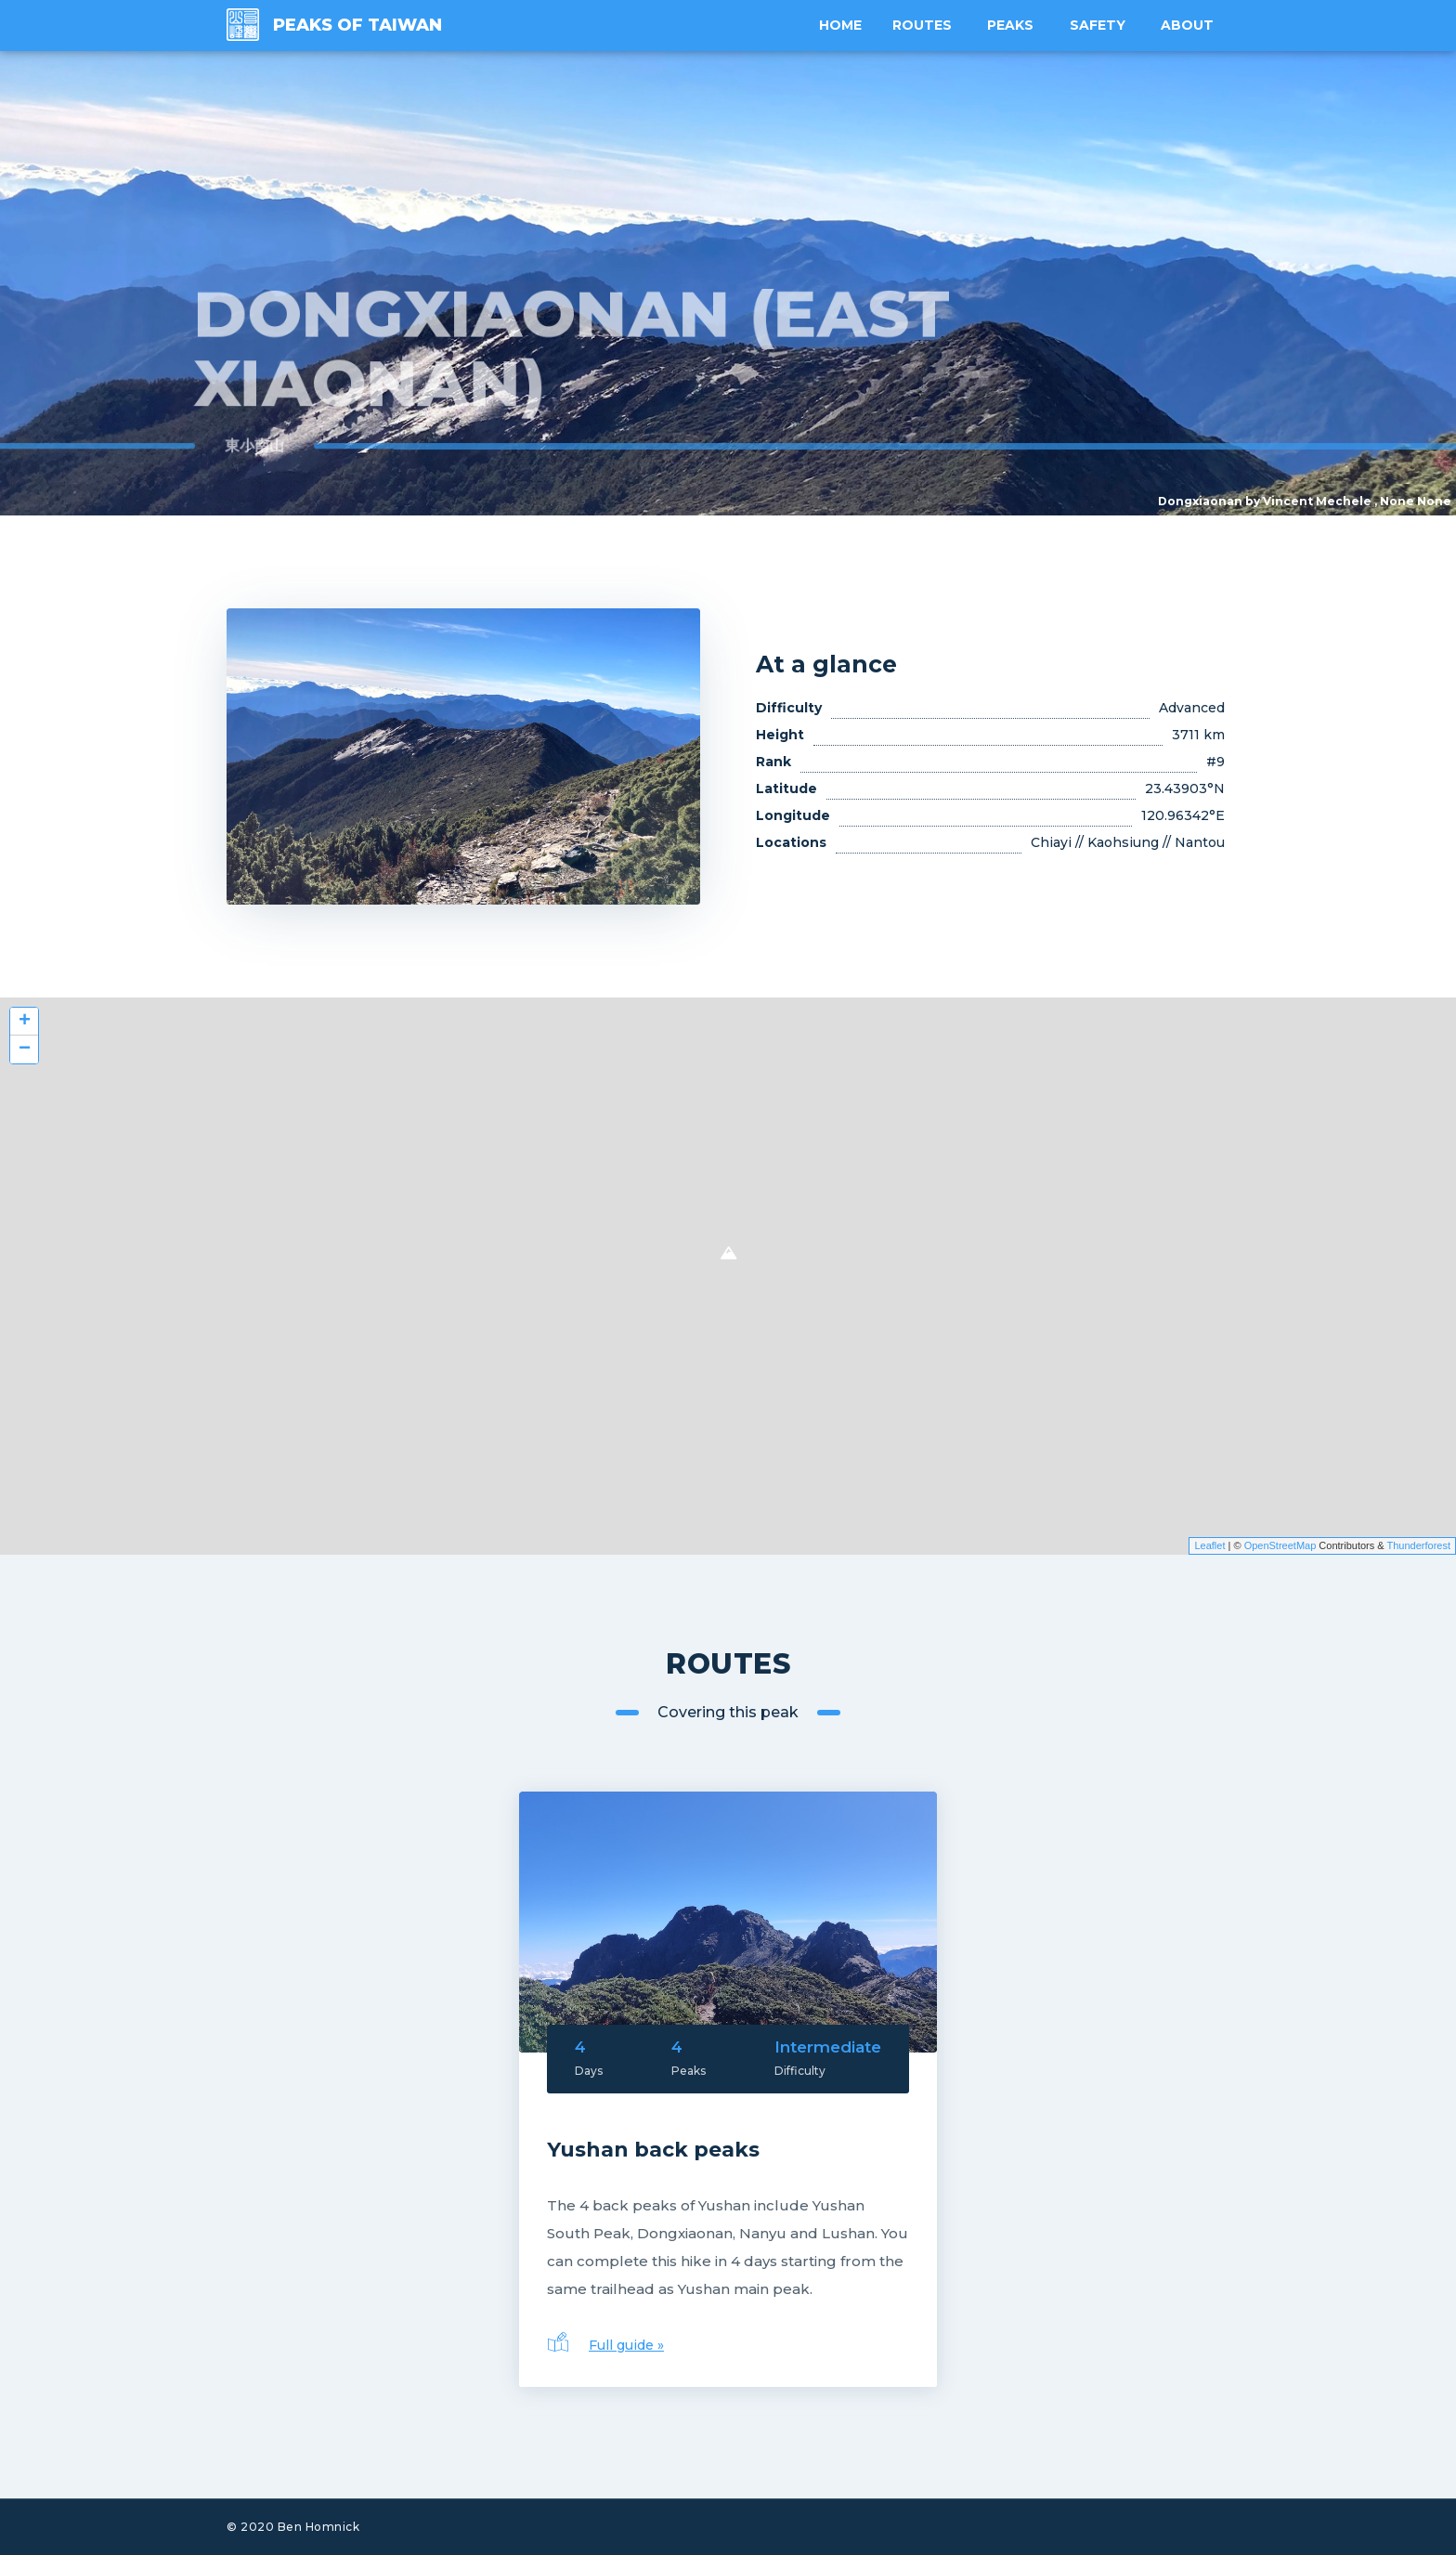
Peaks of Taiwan (357, 25)
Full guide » (626, 2345)
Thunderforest (1418, 1545)
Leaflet (1209, 1545)
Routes (927, 25)
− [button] (25, 1049)
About (1189, 25)
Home (848, 25)
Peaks (1015, 25)
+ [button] (25, 1022)
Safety (1100, 25)
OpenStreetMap (1280, 1545)
